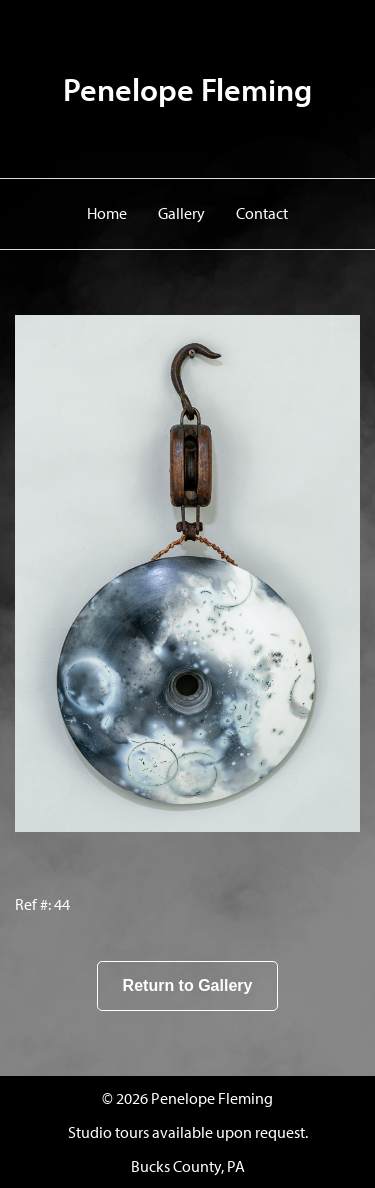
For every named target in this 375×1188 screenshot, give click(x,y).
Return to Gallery (188, 985)
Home (107, 213)
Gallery (181, 213)
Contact (262, 213)
